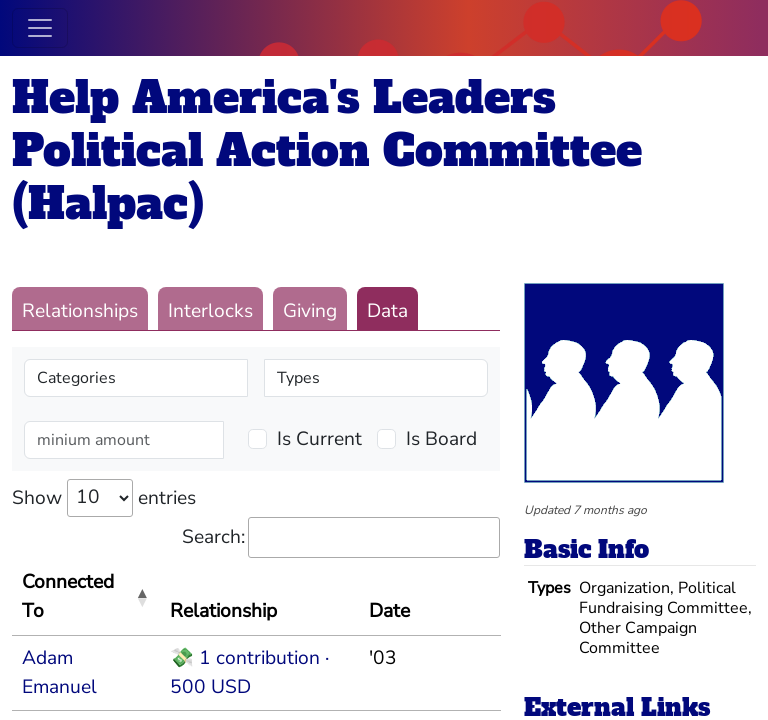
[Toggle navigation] (40, 28)
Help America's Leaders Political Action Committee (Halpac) (327, 150)
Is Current (319, 439)
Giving (310, 311)
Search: (341, 537)
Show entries (104, 498)
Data (387, 311)
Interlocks (210, 311)
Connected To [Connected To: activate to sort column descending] (68, 596)
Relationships (80, 311)
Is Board (441, 439)
